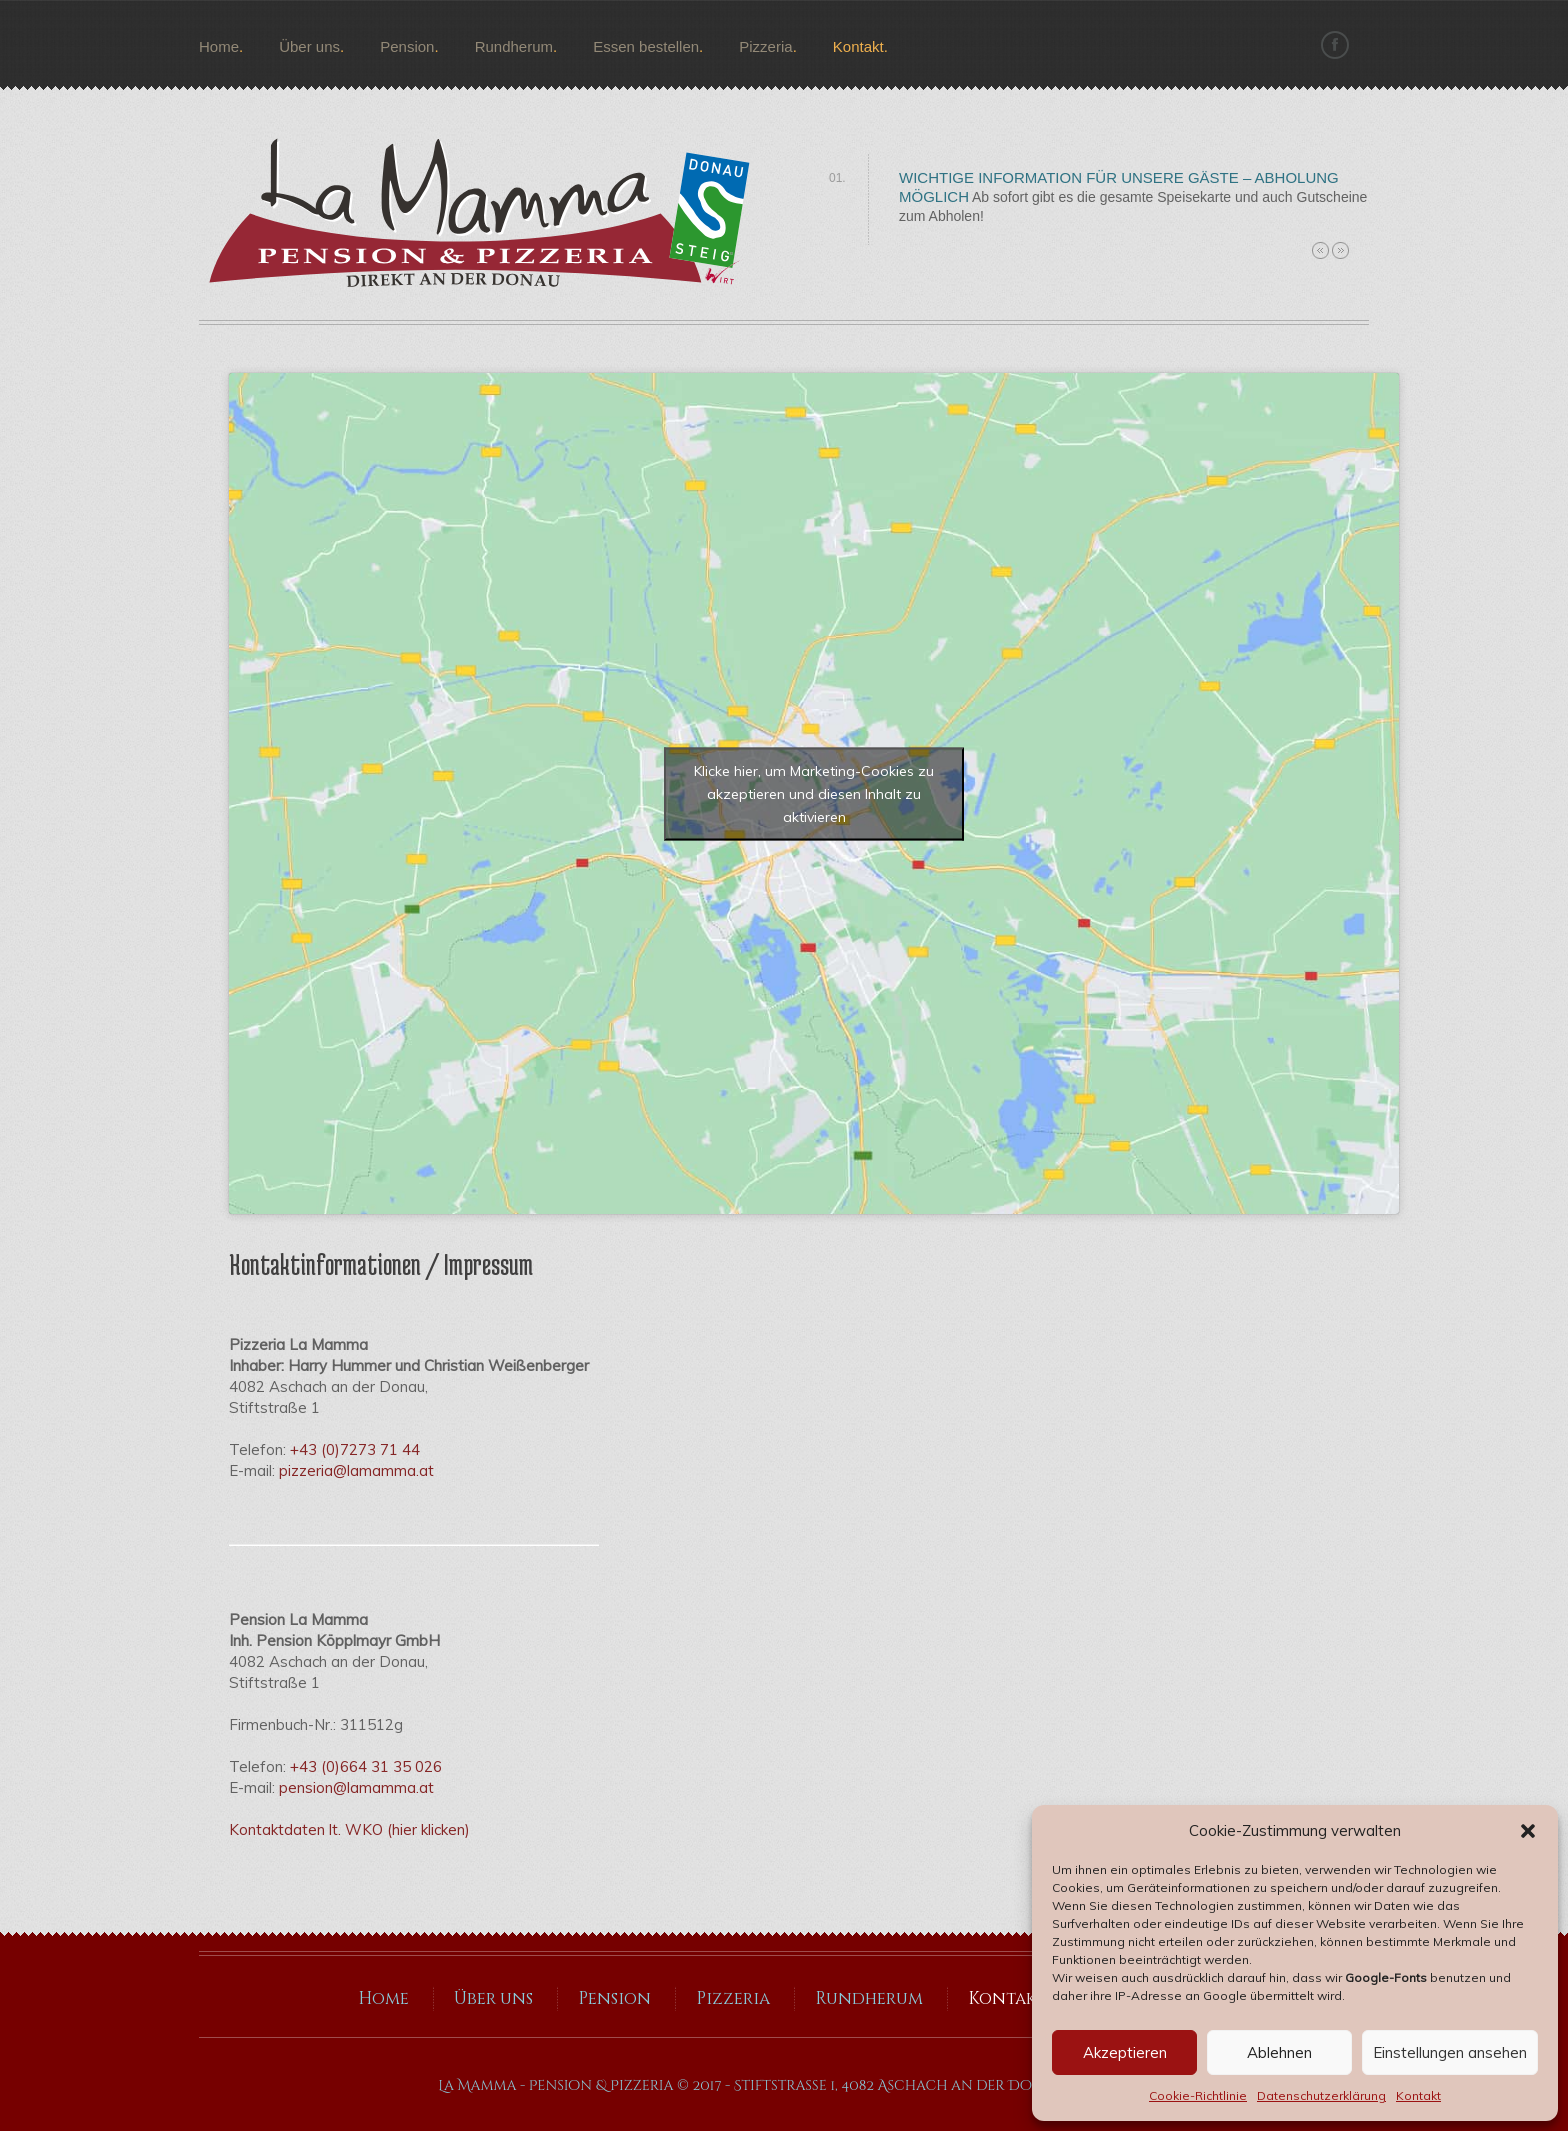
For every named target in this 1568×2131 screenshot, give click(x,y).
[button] (1528, 1831)
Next (1340, 250)
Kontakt (1418, 2095)
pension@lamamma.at (356, 1787)
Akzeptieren (1125, 2052)
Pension (407, 46)
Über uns (309, 46)
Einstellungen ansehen (1450, 2052)
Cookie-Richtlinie (1198, 2095)
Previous (1320, 250)
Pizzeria (765, 46)
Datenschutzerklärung (1321, 2095)
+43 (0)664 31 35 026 (366, 1766)
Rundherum (514, 46)
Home (219, 46)
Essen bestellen (646, 46)
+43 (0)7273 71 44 (355, 1449)
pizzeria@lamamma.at (356, 1470)
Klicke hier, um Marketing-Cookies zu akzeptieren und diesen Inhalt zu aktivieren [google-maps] (814, 793)
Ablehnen (1279, 2052)
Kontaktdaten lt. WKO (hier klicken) (349, 1829)
